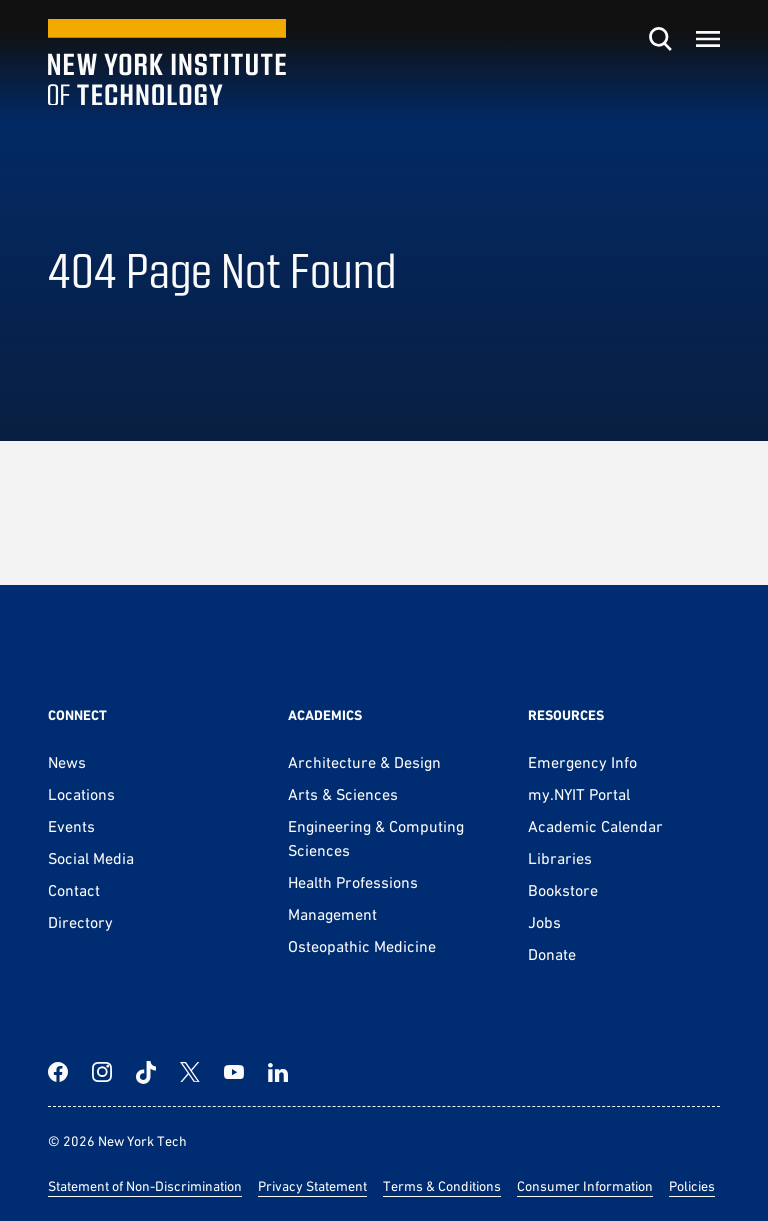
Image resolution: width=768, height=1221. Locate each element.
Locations (81, 794)
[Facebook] (58, 1072)
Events (71, 826)
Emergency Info (582, 762)
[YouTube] (234, 1072)
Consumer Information (585, 1186)
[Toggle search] (660, 39)
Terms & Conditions (442, 1186)
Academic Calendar (595, 826)
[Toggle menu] (708, 39)
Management (332, 914)
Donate (552, 954)
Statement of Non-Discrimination (145, 1186)
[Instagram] (102, 1072)
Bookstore (563, 890)
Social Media (91, 858)
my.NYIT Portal (579, 794)
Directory (80, 922)
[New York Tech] (167, 62)
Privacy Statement (312, 1186)
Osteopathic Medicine (362, 946)
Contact (74, 890)
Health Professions (353, 882)
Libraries (560, 858)
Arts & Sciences (343, 794)
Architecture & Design (364, 762)
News (67, 762)
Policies (692, 1186)
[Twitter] (190, 1072)
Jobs (544, 922)
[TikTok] (146, 1072)
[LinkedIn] (278, 1072)
